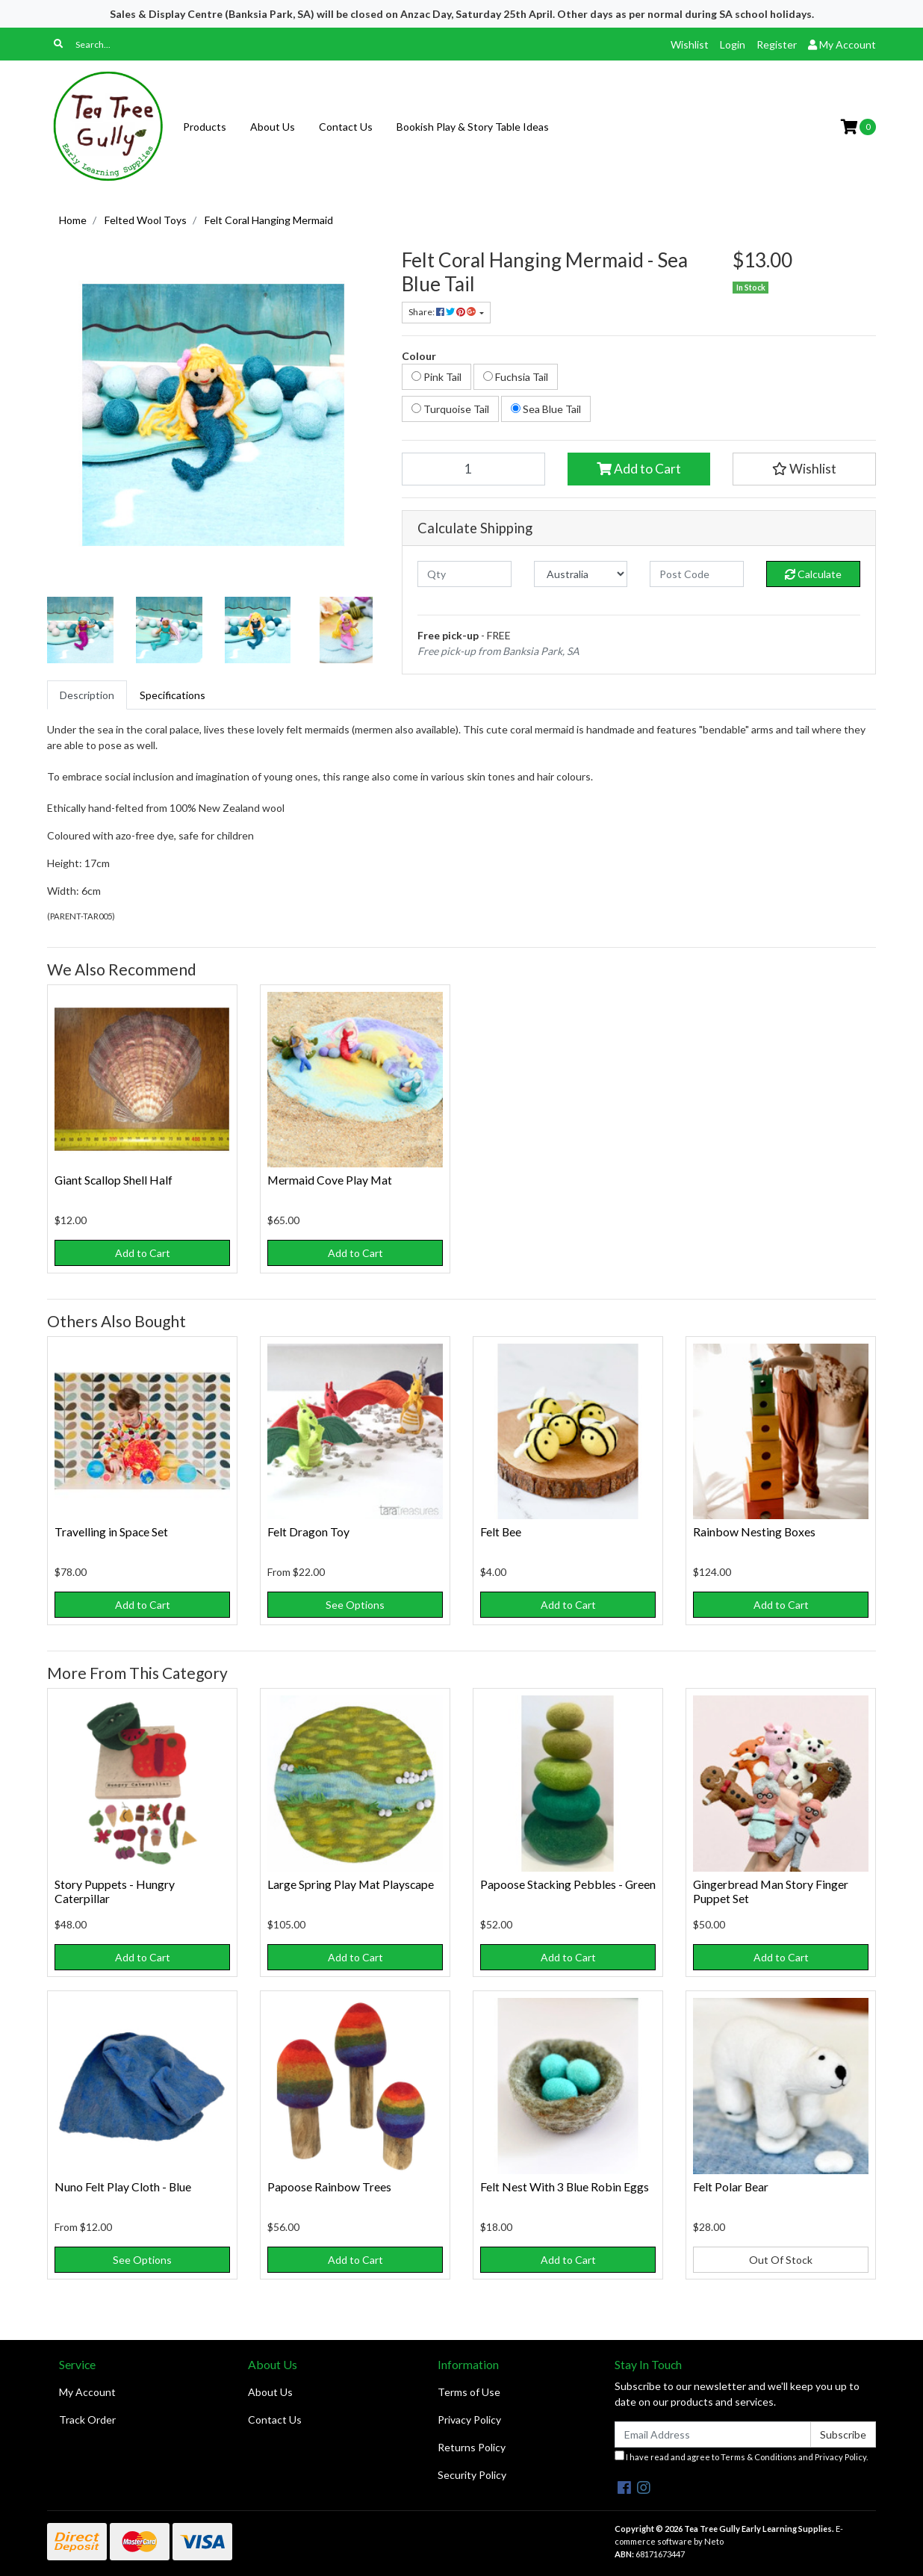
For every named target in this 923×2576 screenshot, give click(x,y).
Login (732, 44)
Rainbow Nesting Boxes (754, 1531)
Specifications (172, 695)
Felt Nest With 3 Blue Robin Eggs (564, 2186)
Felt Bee (500, 1531)
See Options (355, 1604)
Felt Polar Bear (730, 2186)
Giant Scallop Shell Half (114, 1180)
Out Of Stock (780, 2259)
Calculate (813, 574)
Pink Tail (436, 376)
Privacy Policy (469, 2419)
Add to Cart (639, 469)
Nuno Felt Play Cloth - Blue (123, 2186)
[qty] (464, 574)
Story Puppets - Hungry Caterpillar (115, 1891)
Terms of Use (469, 2392)
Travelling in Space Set (111, 1531)
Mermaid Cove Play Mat (329, 1180)
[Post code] (697, 574)
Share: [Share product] (442, 311)
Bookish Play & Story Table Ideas (473, 126)
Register (776, 44)
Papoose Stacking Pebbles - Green (568, 1884)
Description (87, 695)
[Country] (581, 574)
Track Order (87, 2419)
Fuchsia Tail (515, 376)
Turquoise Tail (450, 409)
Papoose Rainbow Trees (329, 2186)
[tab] (87, 695)
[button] (804, 469)
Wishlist (690, 44)
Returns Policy (472, 2447)
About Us (272, 126)
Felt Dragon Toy (308, 1531)
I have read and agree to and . (741, 2456)
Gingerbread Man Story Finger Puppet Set (770, 1891)
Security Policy (472, 2474)
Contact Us (346, 126)
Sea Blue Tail (546, 409)
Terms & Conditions (759, 2457)
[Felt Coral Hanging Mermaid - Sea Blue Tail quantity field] (473, 469)
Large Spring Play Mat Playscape (350, 1884)
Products (204, 126)
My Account (87, 2392)
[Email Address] (713, 2434)
